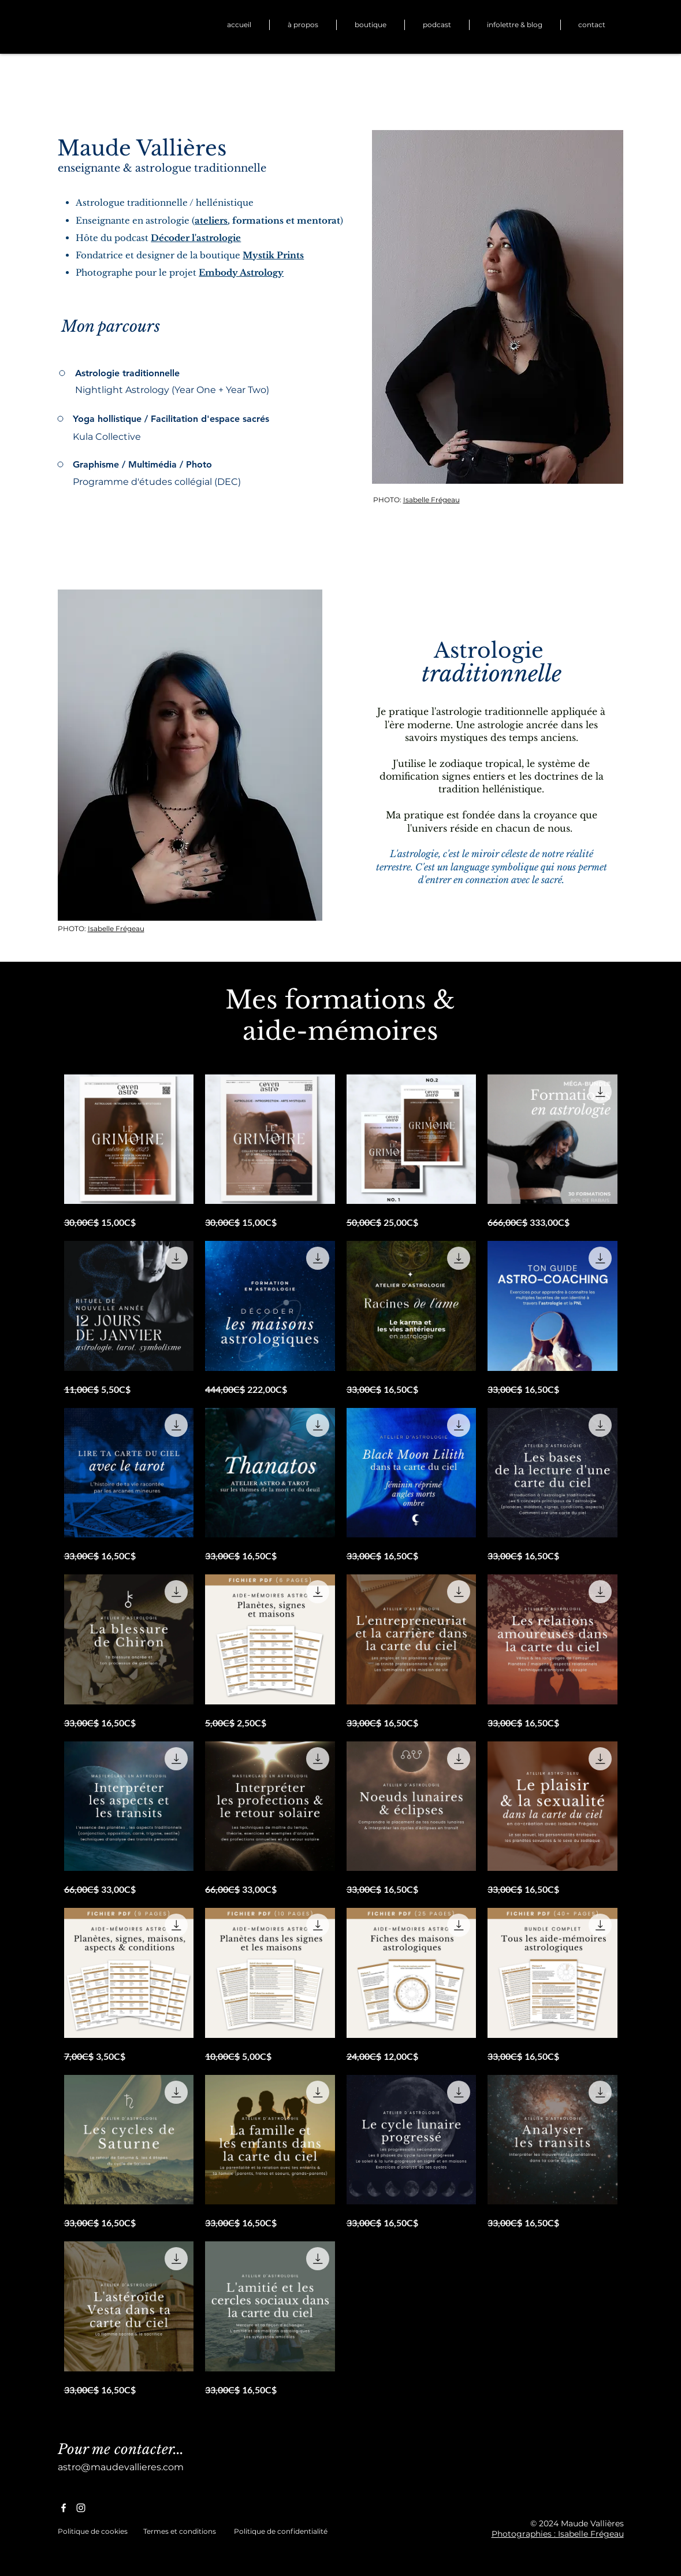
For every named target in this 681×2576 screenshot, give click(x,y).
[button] (370, 25)
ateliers (211, 220)
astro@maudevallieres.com (121, 2467)
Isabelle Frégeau (431, 499)
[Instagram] (81, 2508)
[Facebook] (63, 2508)
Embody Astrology (241, 272)
